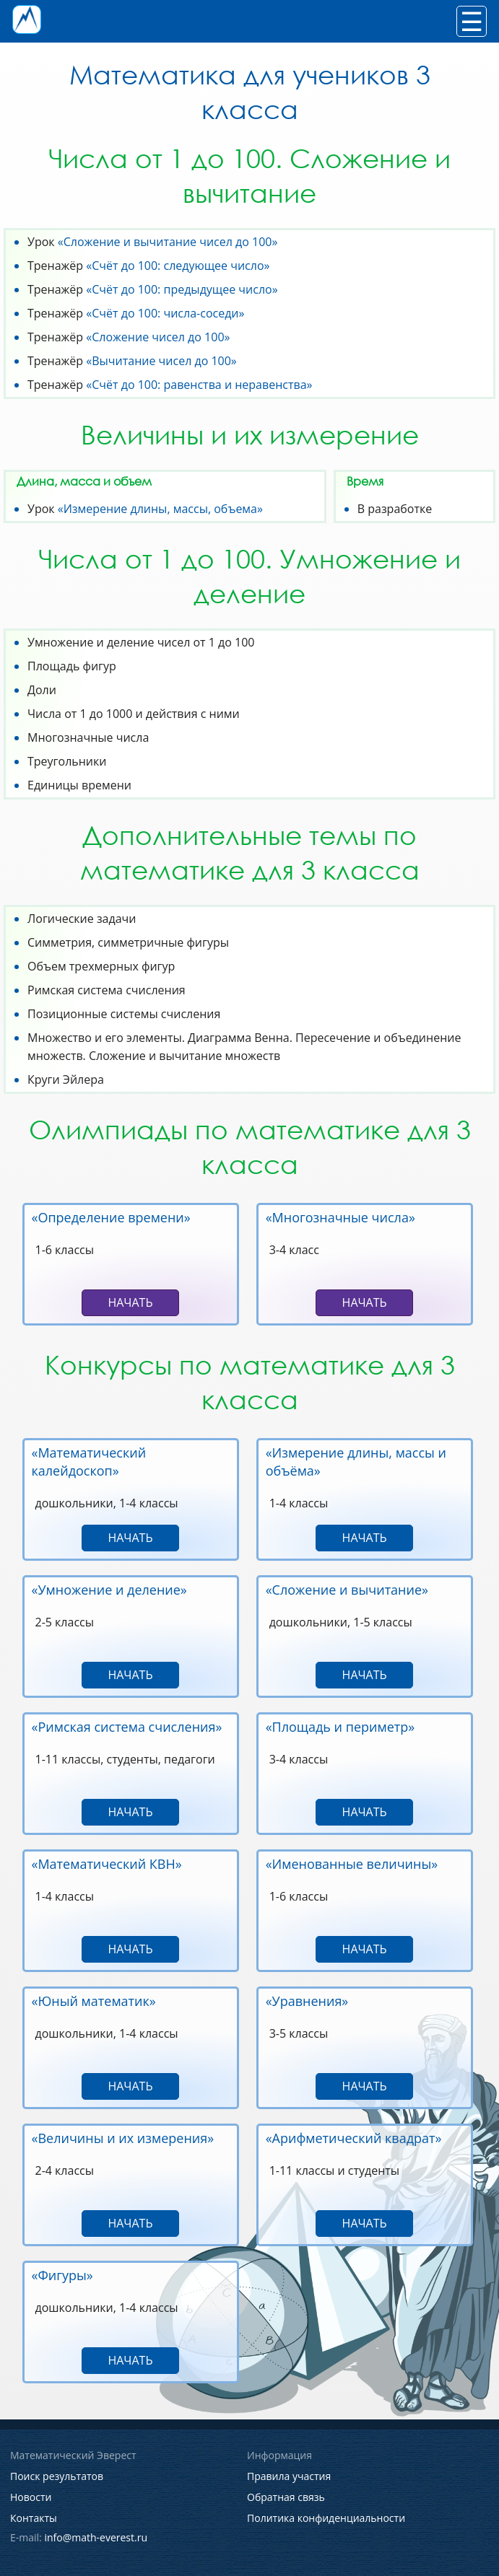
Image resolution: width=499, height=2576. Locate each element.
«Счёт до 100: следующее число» (177, 265)
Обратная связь (286, 2497)
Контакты (33, 2518)
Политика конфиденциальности (326, 2518)
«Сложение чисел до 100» (158, 337)
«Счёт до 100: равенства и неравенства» (199, 385)
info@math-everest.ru (95, 2537)
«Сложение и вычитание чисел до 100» (168, 242)
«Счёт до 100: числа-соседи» (165, 313)
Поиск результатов (56, 2476)
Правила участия (289, 2476)
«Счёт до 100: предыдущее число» (181, 289)
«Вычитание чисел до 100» (161, 361)
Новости (30, 2497)
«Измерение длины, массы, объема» (160, 509)
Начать (130, 1302)
